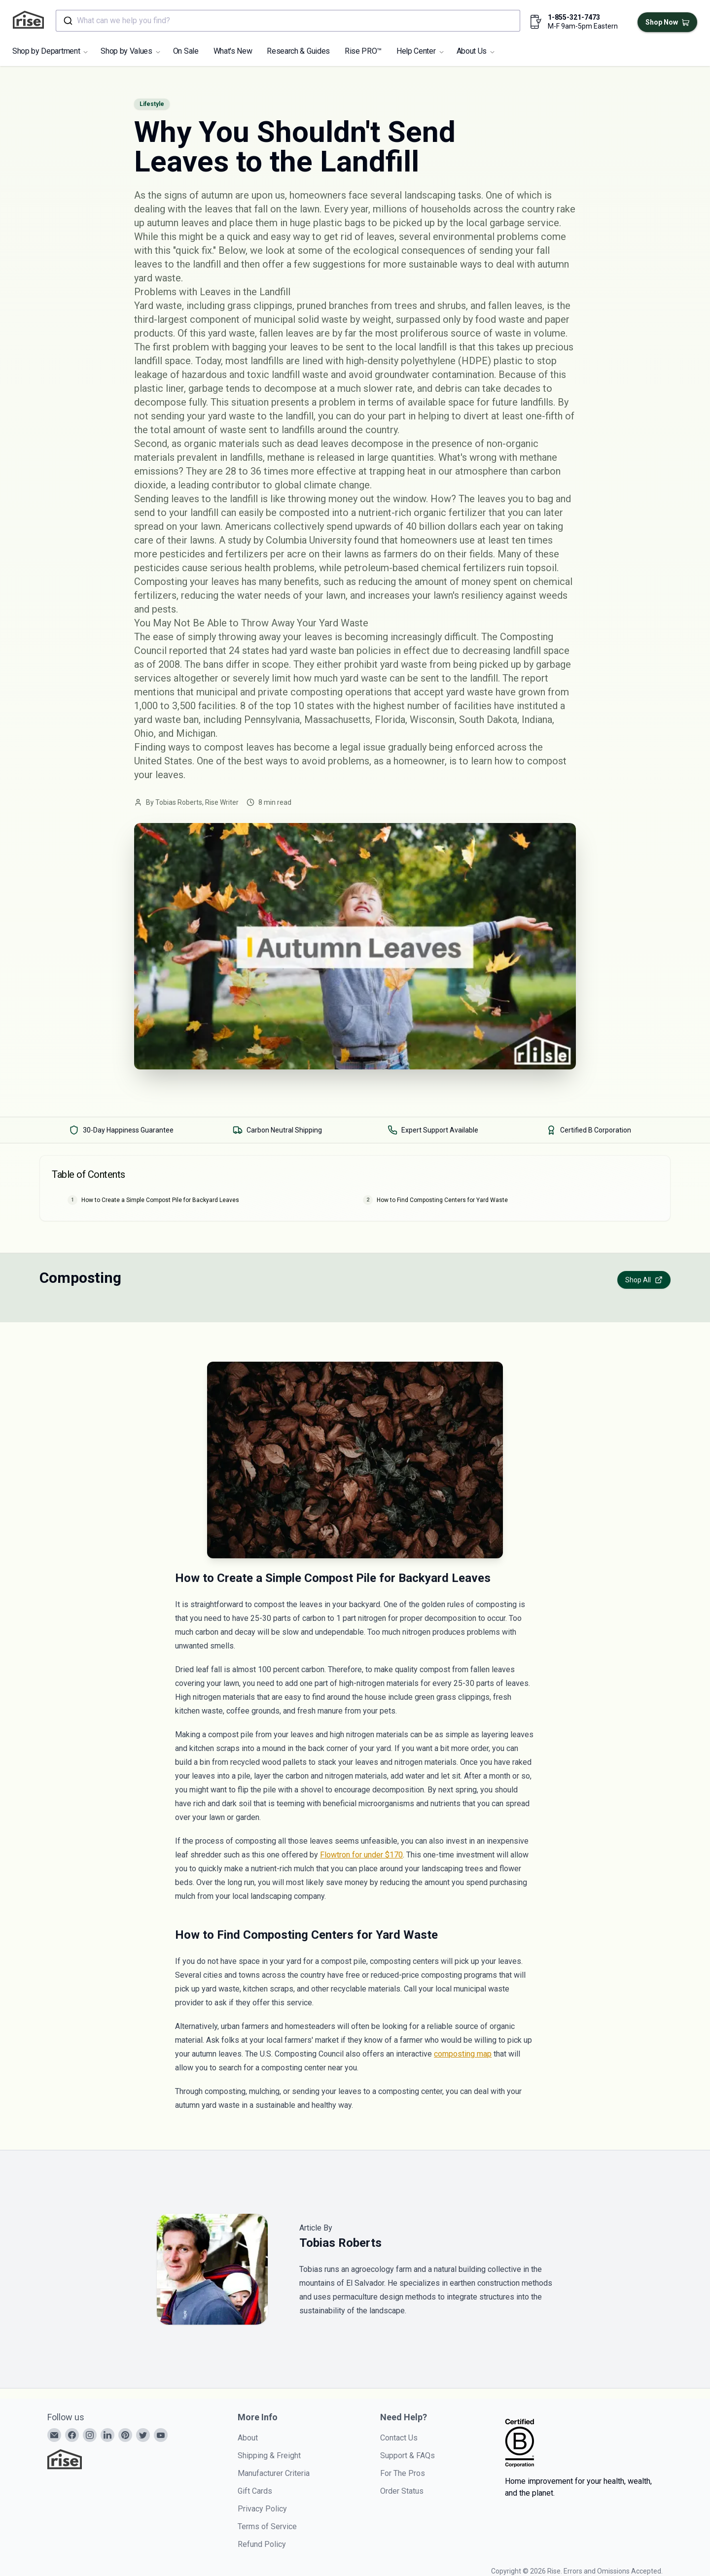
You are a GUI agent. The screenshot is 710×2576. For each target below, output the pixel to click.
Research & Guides (298, 51)
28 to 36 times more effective (290, 471)
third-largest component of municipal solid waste (241, 319)
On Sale (186, 51)
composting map (463, 2054)
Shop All (644, 1280)
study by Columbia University (290, 540)
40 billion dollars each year (463, 526)
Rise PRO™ (363, 51)
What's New (232, 51)
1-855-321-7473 (574, 17)
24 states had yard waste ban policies (310, 650)
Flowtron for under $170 (361, 1854)
